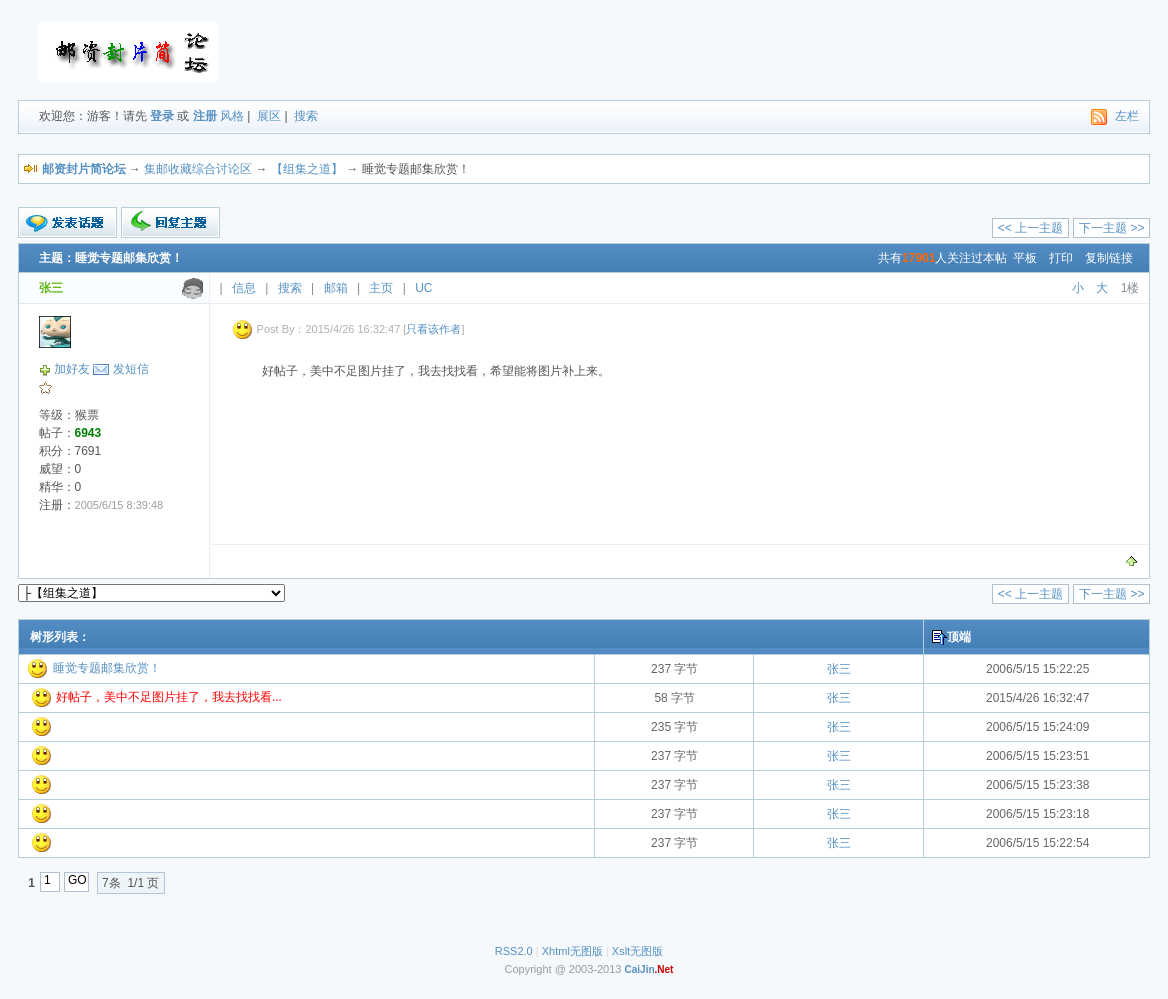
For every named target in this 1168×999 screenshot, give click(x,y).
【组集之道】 (307, 169)
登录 (162, 116)
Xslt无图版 (637, 951)
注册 (205, 116)
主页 (381, 288)
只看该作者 (433, 329)
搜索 (306, 116)
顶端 (959, 637)
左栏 (1127, 116)
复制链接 (1109, 258)
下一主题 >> (1111, 228)
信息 (244, 288)
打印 (1061, 258)
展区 (269, 116)
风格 (232, 116)
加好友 (72, 369)
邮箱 (336, 288)
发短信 (131, 369)
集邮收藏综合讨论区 (198, 169)
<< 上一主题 (1030, 228)
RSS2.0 (514, 951)
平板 (1025, 258)
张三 (839, 669)
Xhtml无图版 (572, 951)
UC (423, 288)
